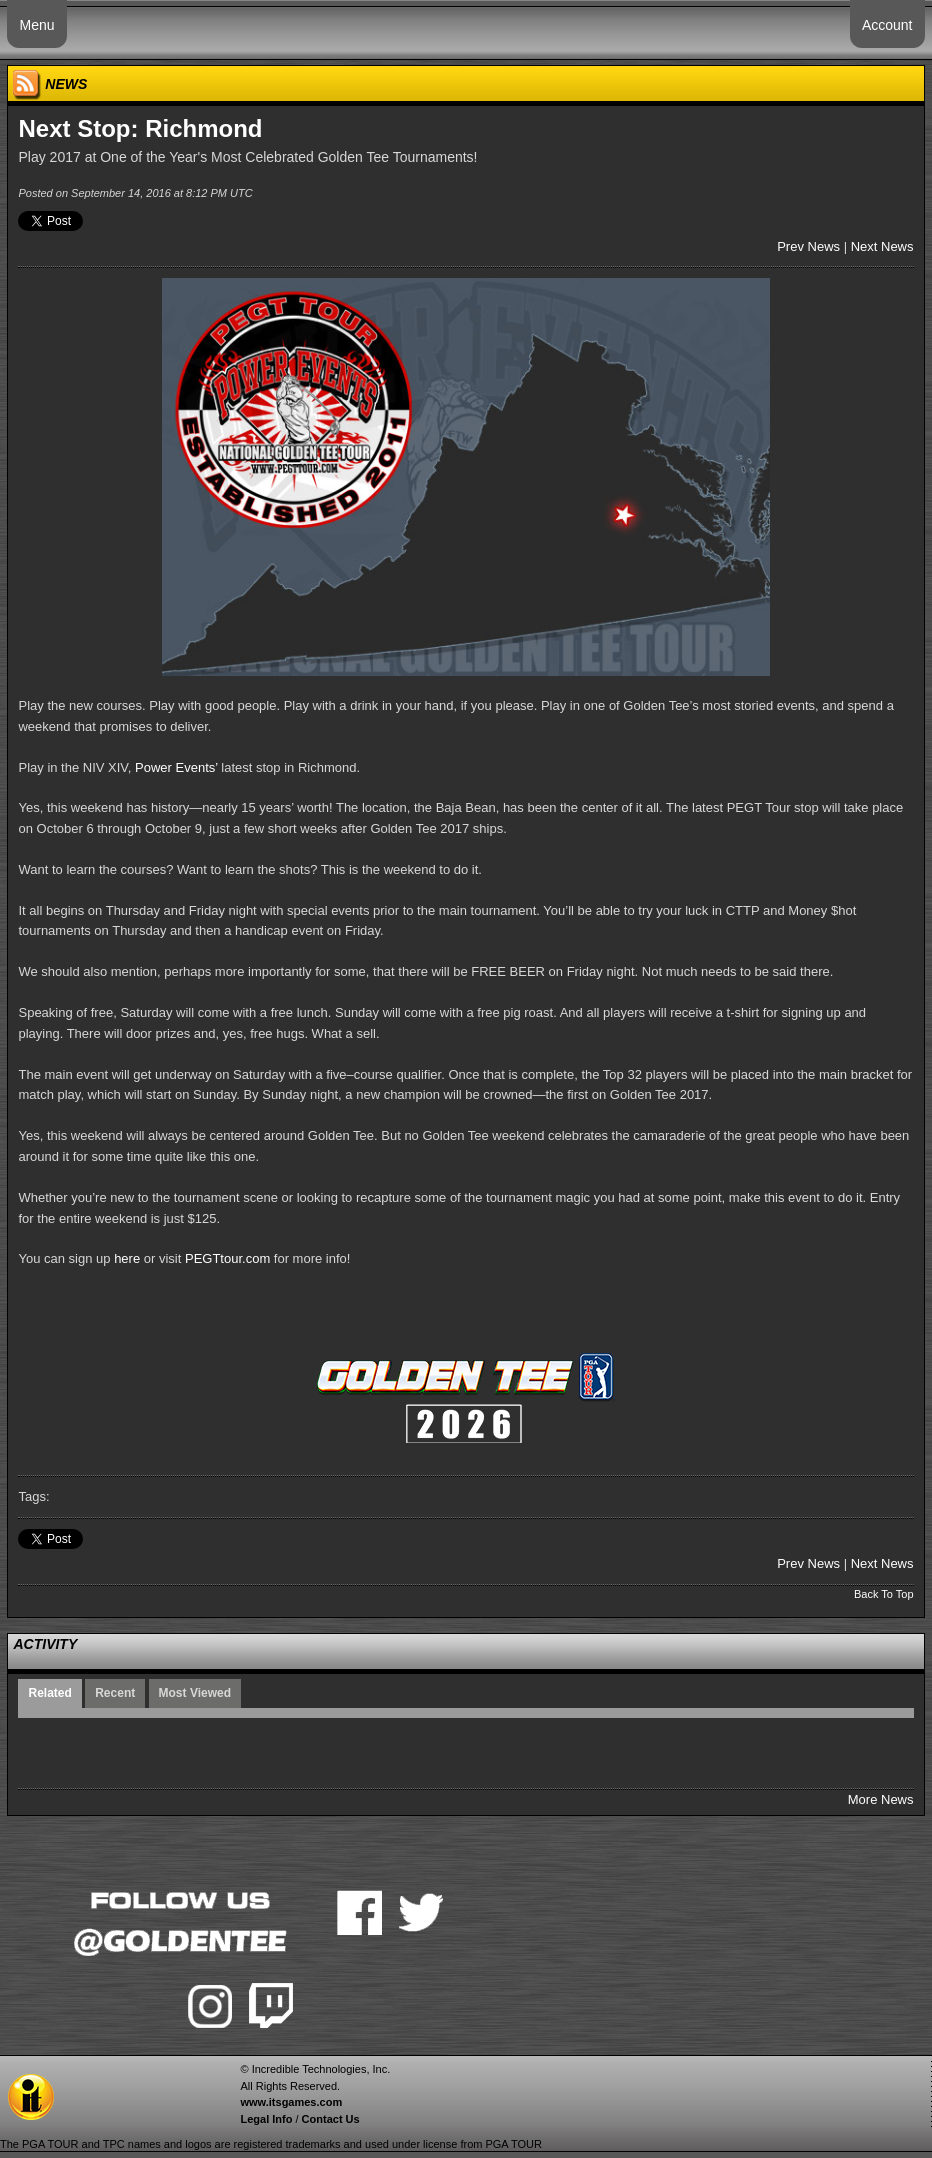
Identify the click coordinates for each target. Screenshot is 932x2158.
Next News (882, 246)
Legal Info (266, 2119)
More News (881, 1799)
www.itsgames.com (291, 2102)
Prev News (808, 246)
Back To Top (884, 1594)
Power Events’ (176, 767)
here (127, 1258)
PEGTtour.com (227, 1258)
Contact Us (331, 2119)
